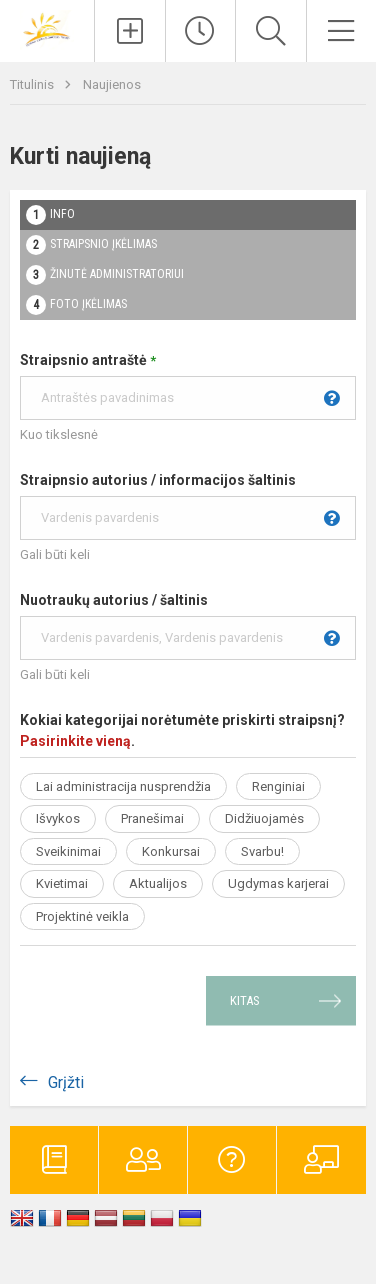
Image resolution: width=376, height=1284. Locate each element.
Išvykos (58, 818)
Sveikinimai (68, 851)
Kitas (245, 1000)
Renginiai (278, 786)
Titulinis (33, 84)
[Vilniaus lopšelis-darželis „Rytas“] (46, 28)
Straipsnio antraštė (188, 386)
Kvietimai (62, 883)
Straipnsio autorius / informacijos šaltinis (188, 506)
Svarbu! (262, 851)
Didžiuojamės (264, 818)
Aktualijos (158, 883)
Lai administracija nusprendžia (123, 786)
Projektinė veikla (82, 916)
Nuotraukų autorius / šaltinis (188, 626)
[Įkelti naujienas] (130, 31)
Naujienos (112, 84)
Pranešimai (152, 818)
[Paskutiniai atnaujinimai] (201, 31)
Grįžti (66, 1082)
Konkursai (171, 851)
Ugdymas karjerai (278, 883)
